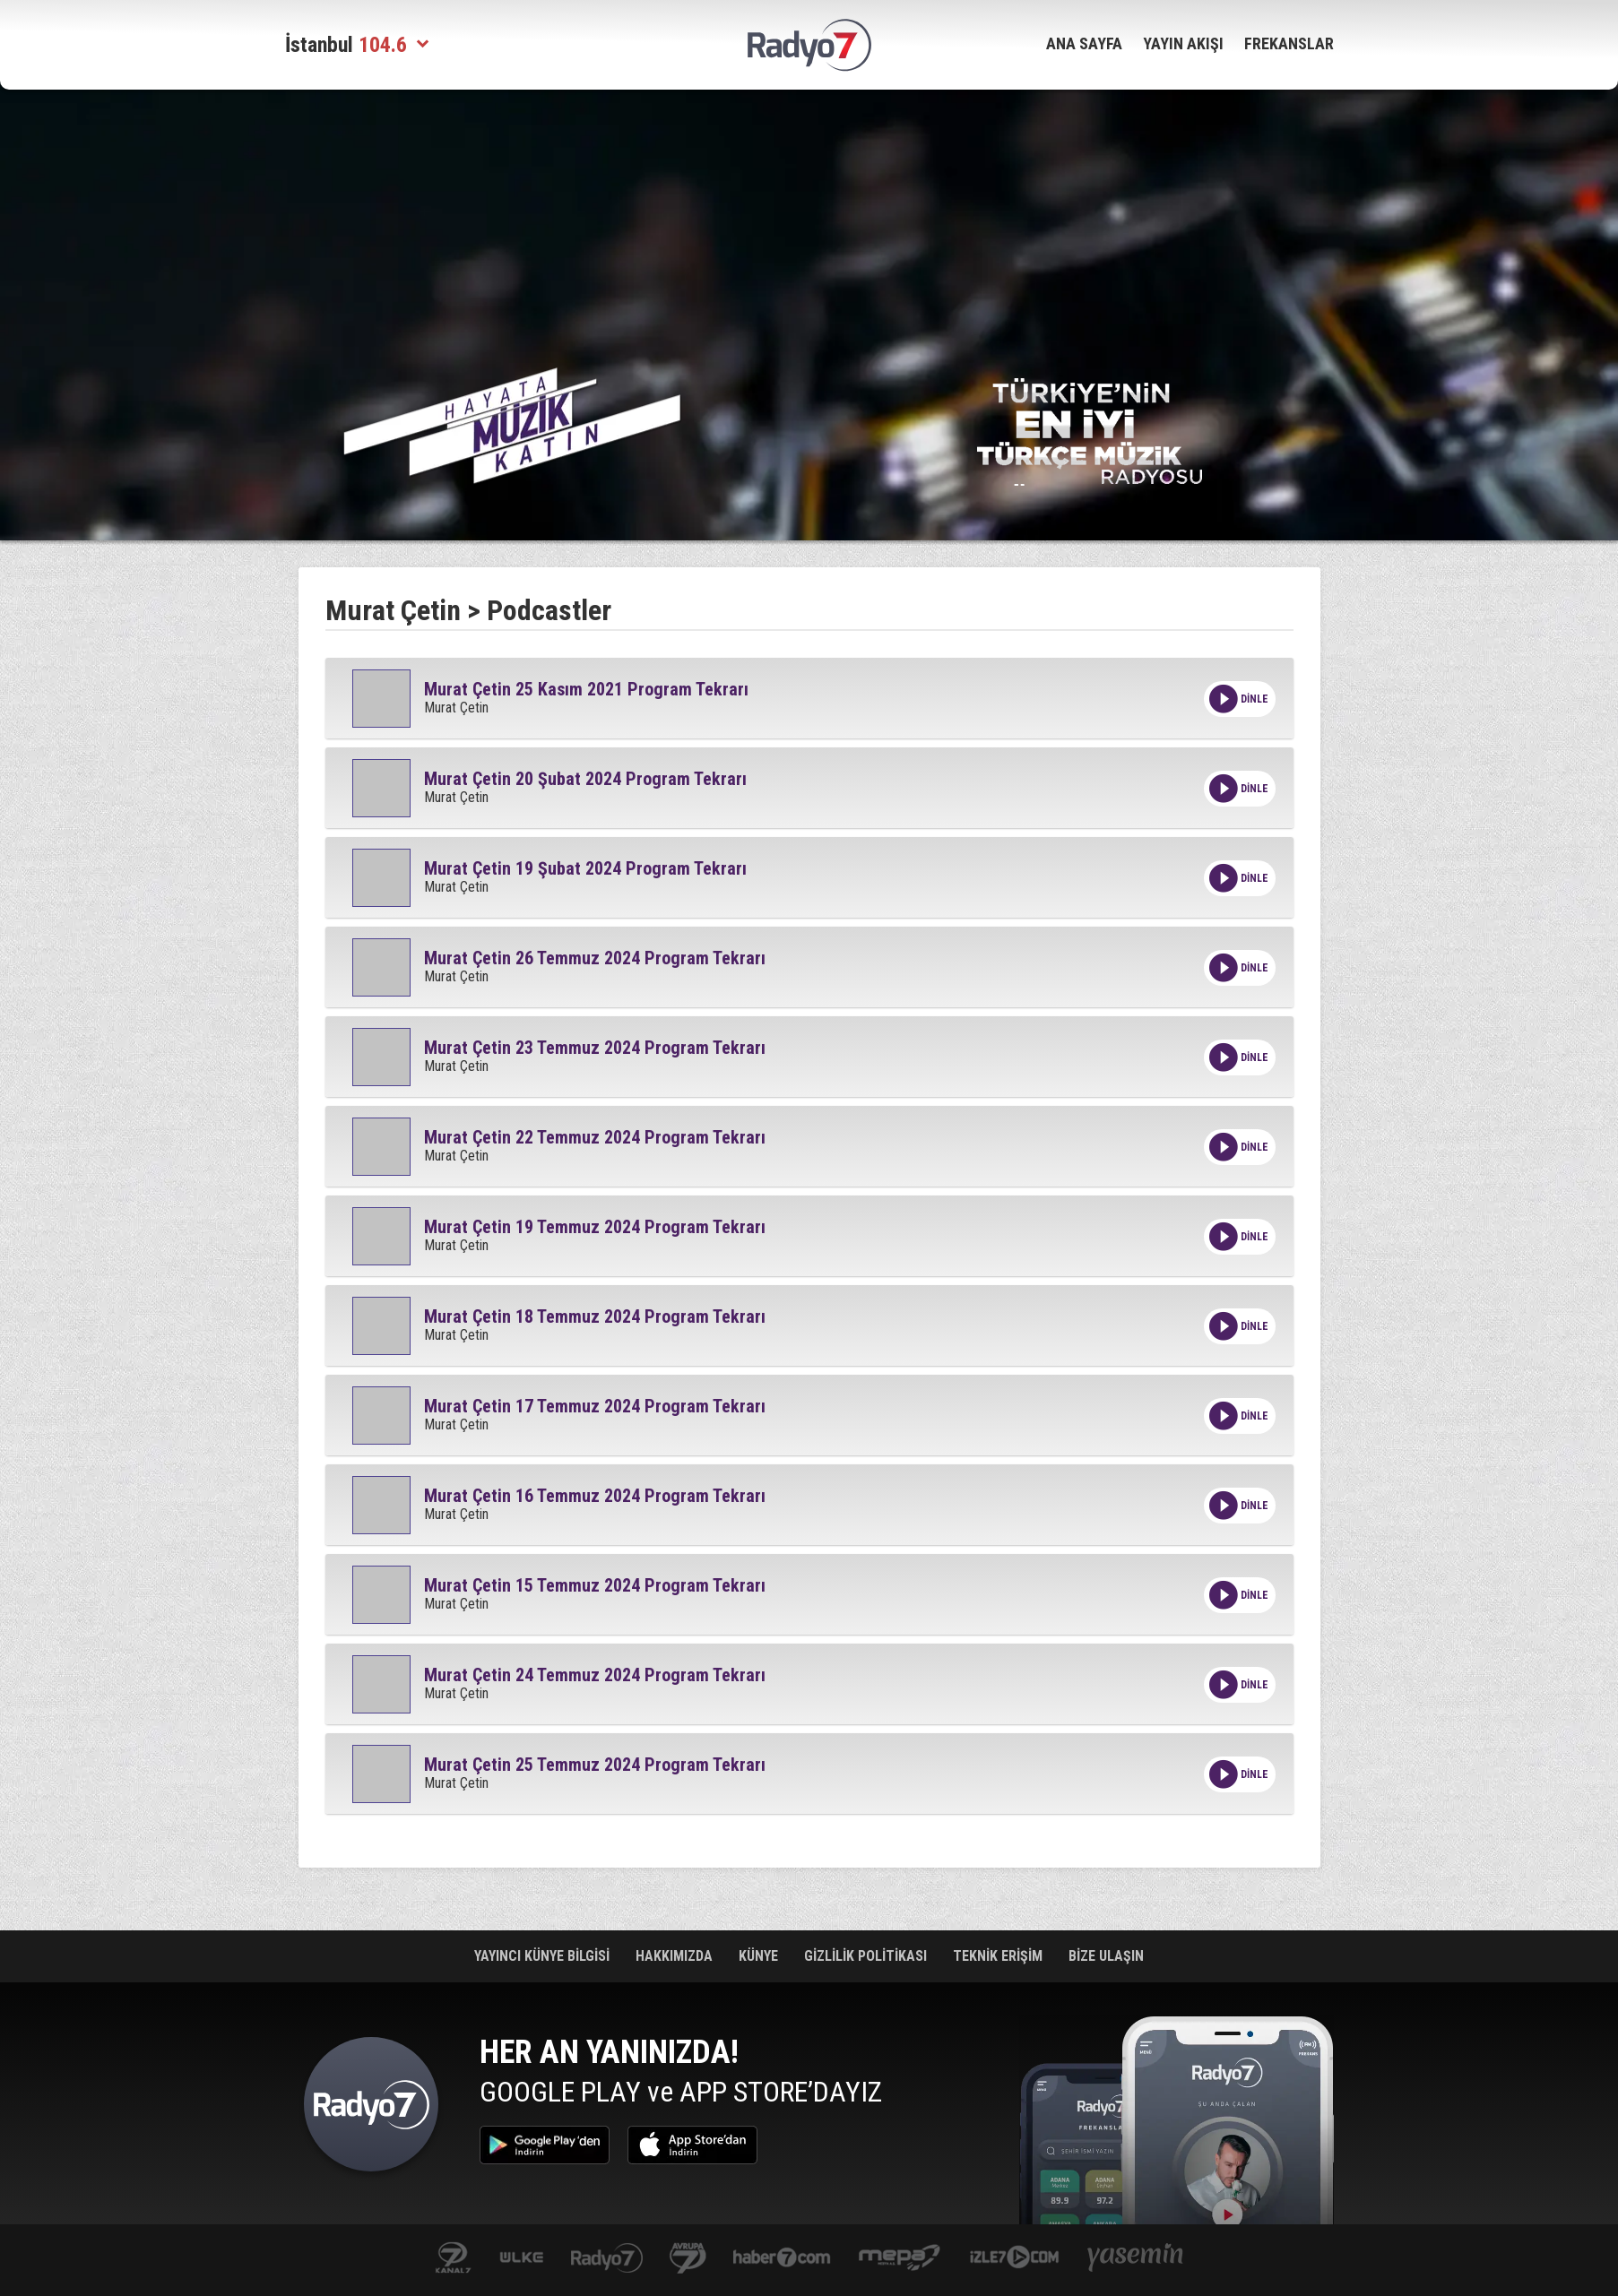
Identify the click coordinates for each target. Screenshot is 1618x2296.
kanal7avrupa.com (688, 2258)
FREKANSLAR (1289, 43)
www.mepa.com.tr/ (899, 2258)
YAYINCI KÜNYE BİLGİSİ (543, 1955)
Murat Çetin (393, 610)
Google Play (545, 2145)
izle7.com (1014, 2258)
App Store (692, 2145)
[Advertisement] (195, 376)
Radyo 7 (371, 2108)
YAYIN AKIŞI (1183, 43)
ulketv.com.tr (521, 2258)
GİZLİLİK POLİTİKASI (867, 1955)
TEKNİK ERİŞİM (999, 1955)
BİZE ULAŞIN (1106, 1955)
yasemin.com (1135, 2258)
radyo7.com (607, 2258)
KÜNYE (760, 1955)
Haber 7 (782, 2258)
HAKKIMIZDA (676, 1955)
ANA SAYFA (1084, 43)
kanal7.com (453, 2258)
